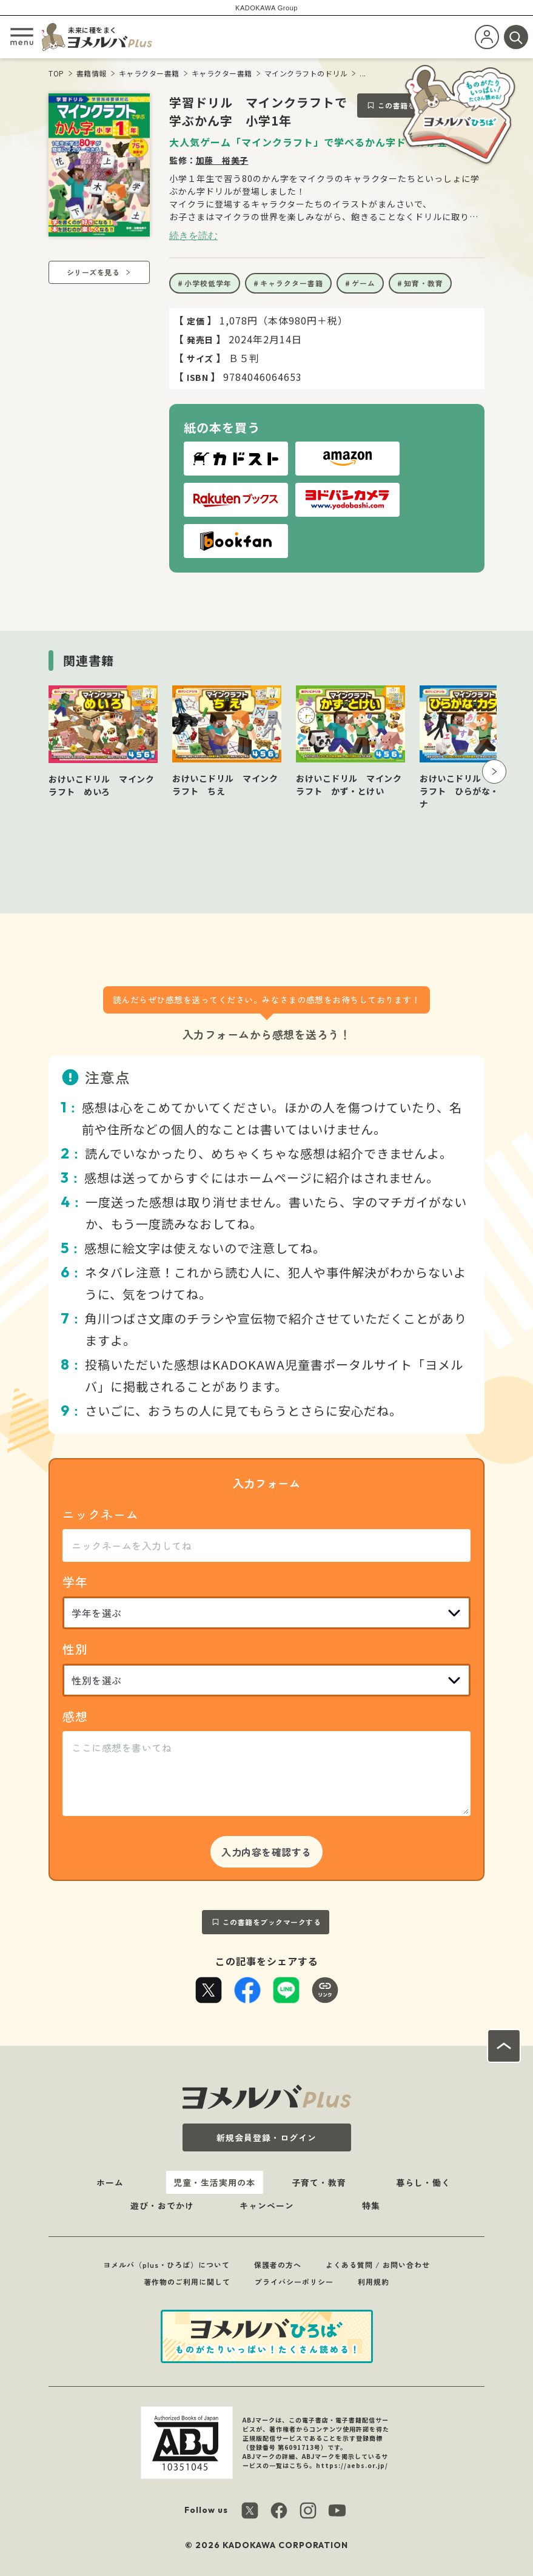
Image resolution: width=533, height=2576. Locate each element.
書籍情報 (91, 73)
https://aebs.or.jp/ (352, 2465)
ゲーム (363, 283)
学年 (75, 1581)
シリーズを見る (93, 272)
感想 (75, 1716)
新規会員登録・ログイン (266, 2137)
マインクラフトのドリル (306, 73)
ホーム (110, 2182)
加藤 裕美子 (222, 160)
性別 (75, 1649)
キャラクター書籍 (149, 73)
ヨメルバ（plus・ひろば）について (166, 2264)
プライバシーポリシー (294, 2281)
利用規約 (373, 2281)
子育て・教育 (319, 2182)
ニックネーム (100, 1514)
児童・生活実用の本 (214, 2182)
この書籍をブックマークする (272, 1922)
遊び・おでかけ (162, 2205)
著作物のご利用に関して (187, 2281)
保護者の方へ (277, 2264)
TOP (56, 73)
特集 (371, 2205)
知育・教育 (423, 283)
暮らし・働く (423, 2182)
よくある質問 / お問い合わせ (378, 2264)
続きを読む (193, 235)
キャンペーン (267, 2205)
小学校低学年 (208, 283)
